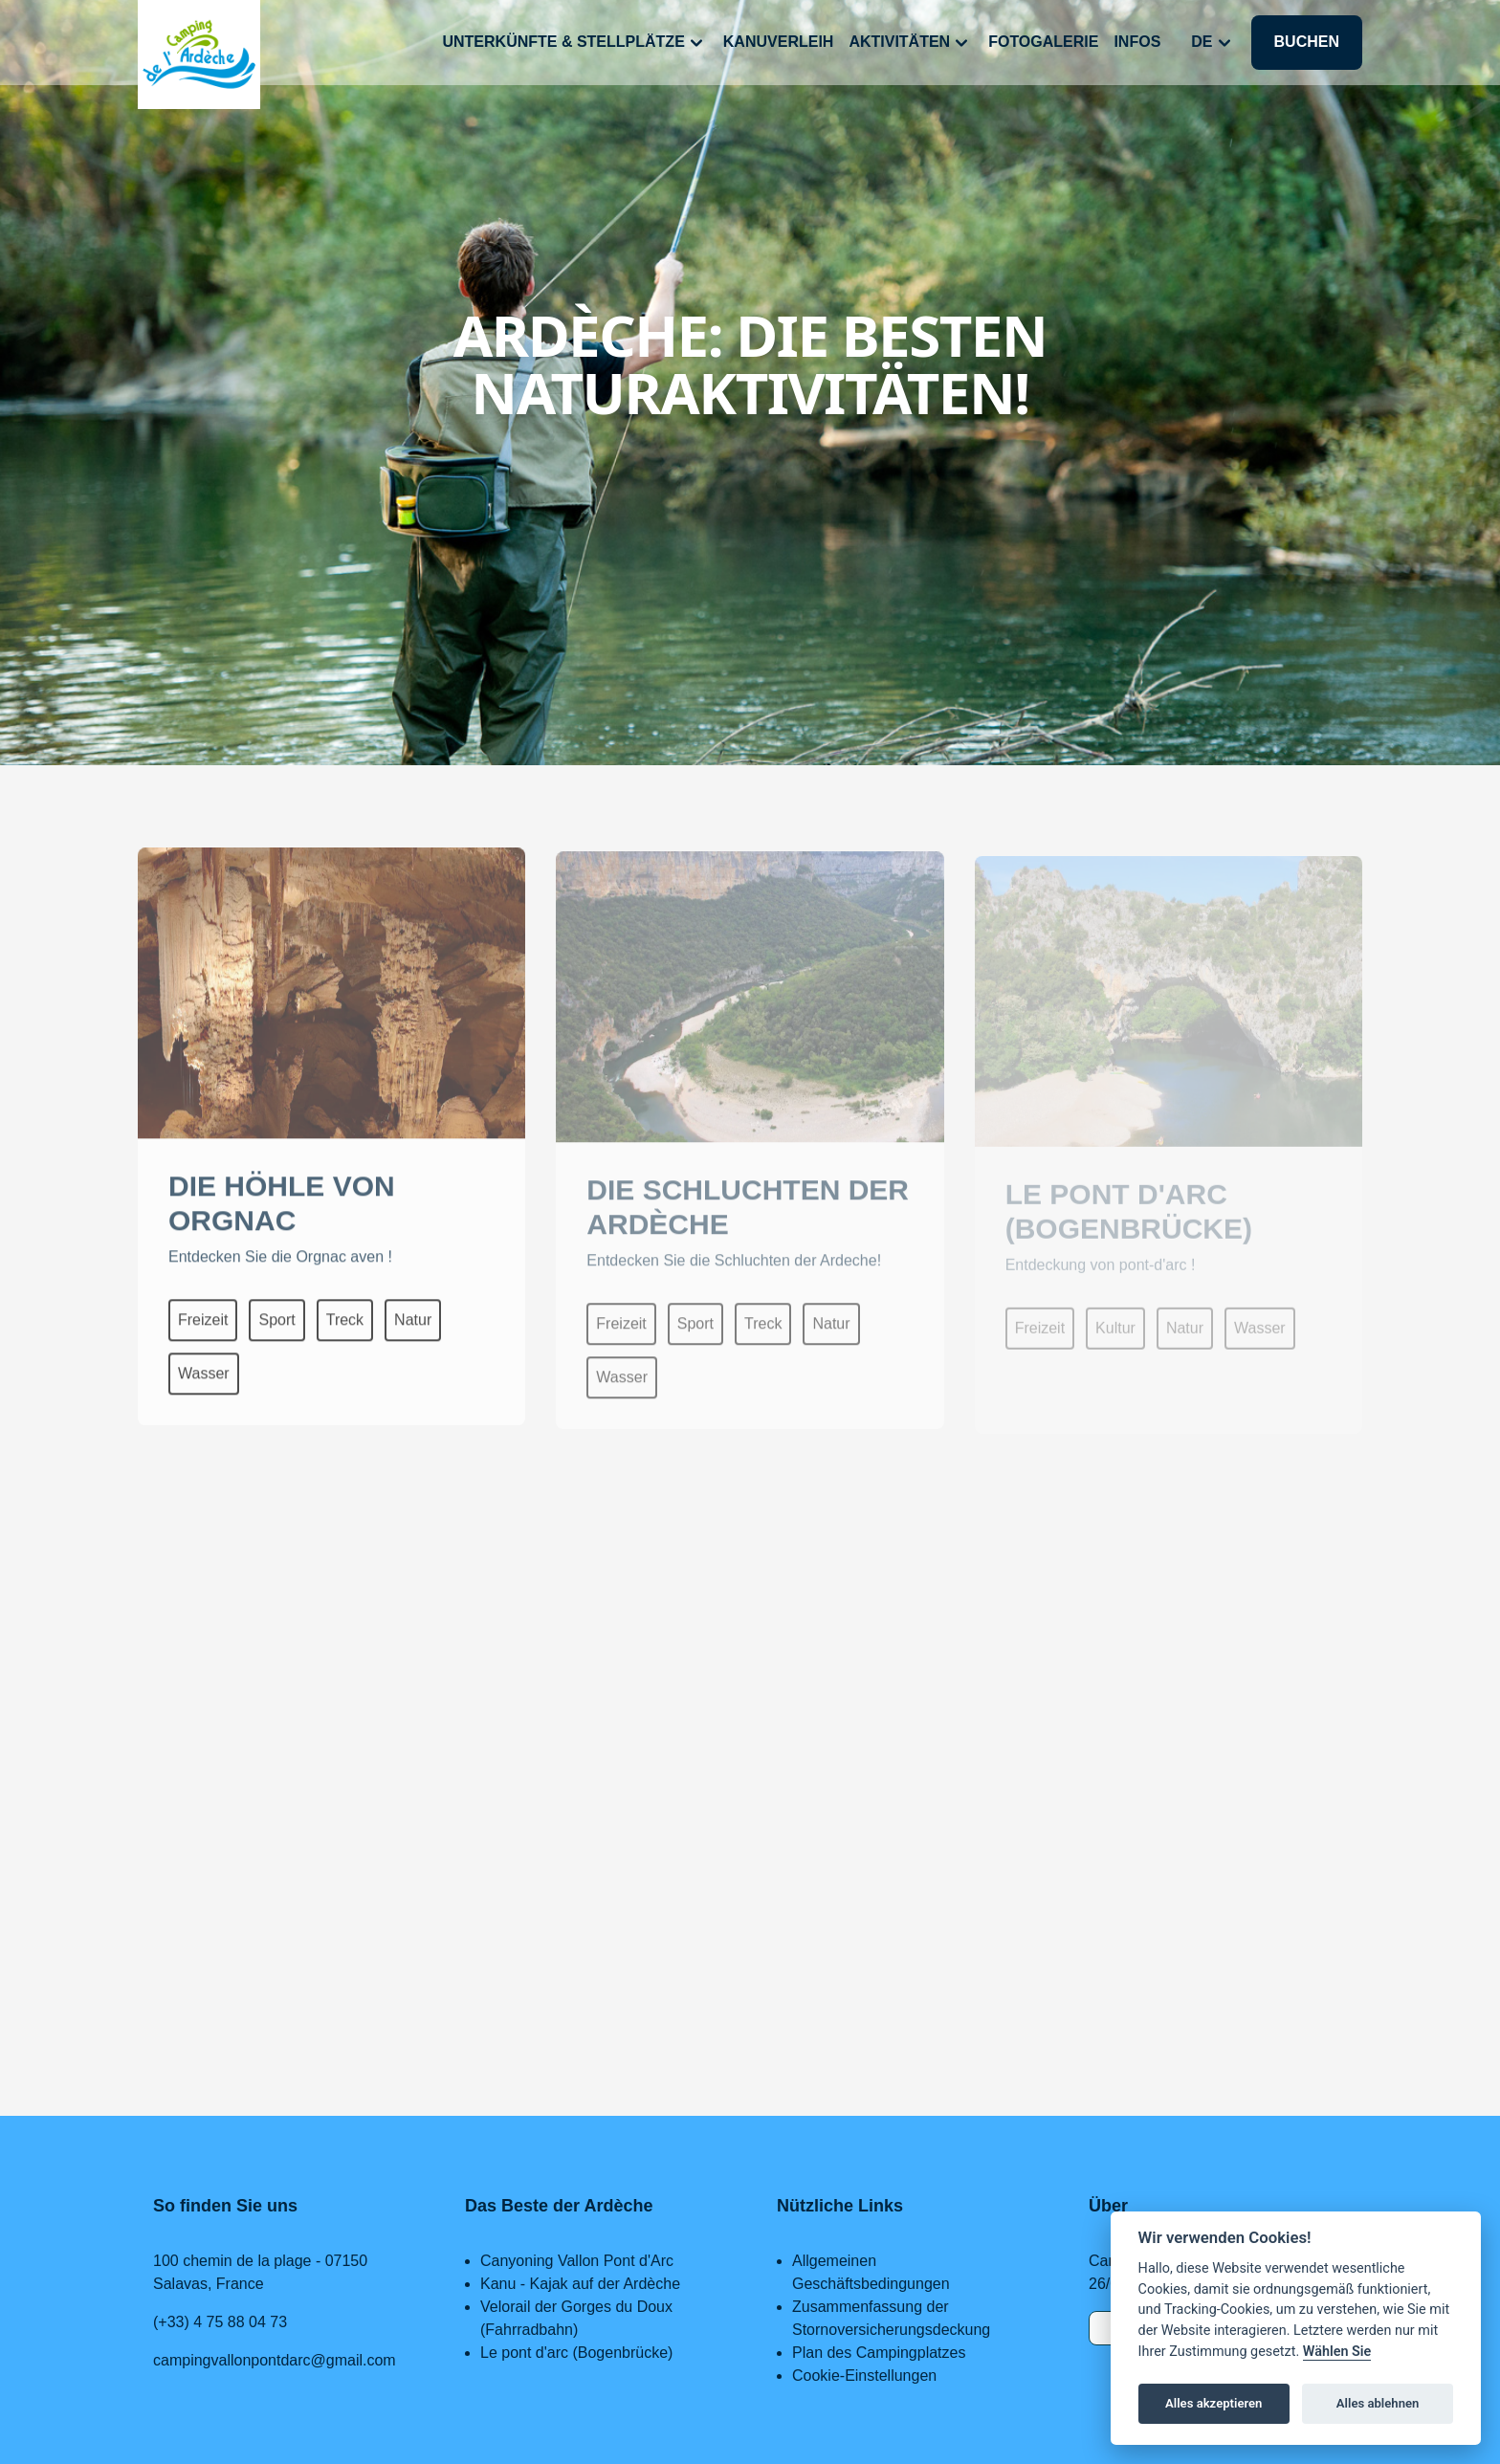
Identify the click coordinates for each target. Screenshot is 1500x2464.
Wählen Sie (1337, 2351)
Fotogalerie (1043, 41)
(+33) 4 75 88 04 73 (220, 2322)
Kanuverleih (778, 41)
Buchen (1306, 41)
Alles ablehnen (1378, 2403)
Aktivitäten (911, 43)
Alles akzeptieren (1213, 2403)
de (1213, 43)
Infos (1137, 41)
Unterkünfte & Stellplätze (574, 43)
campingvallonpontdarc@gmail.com (274, 2360)
